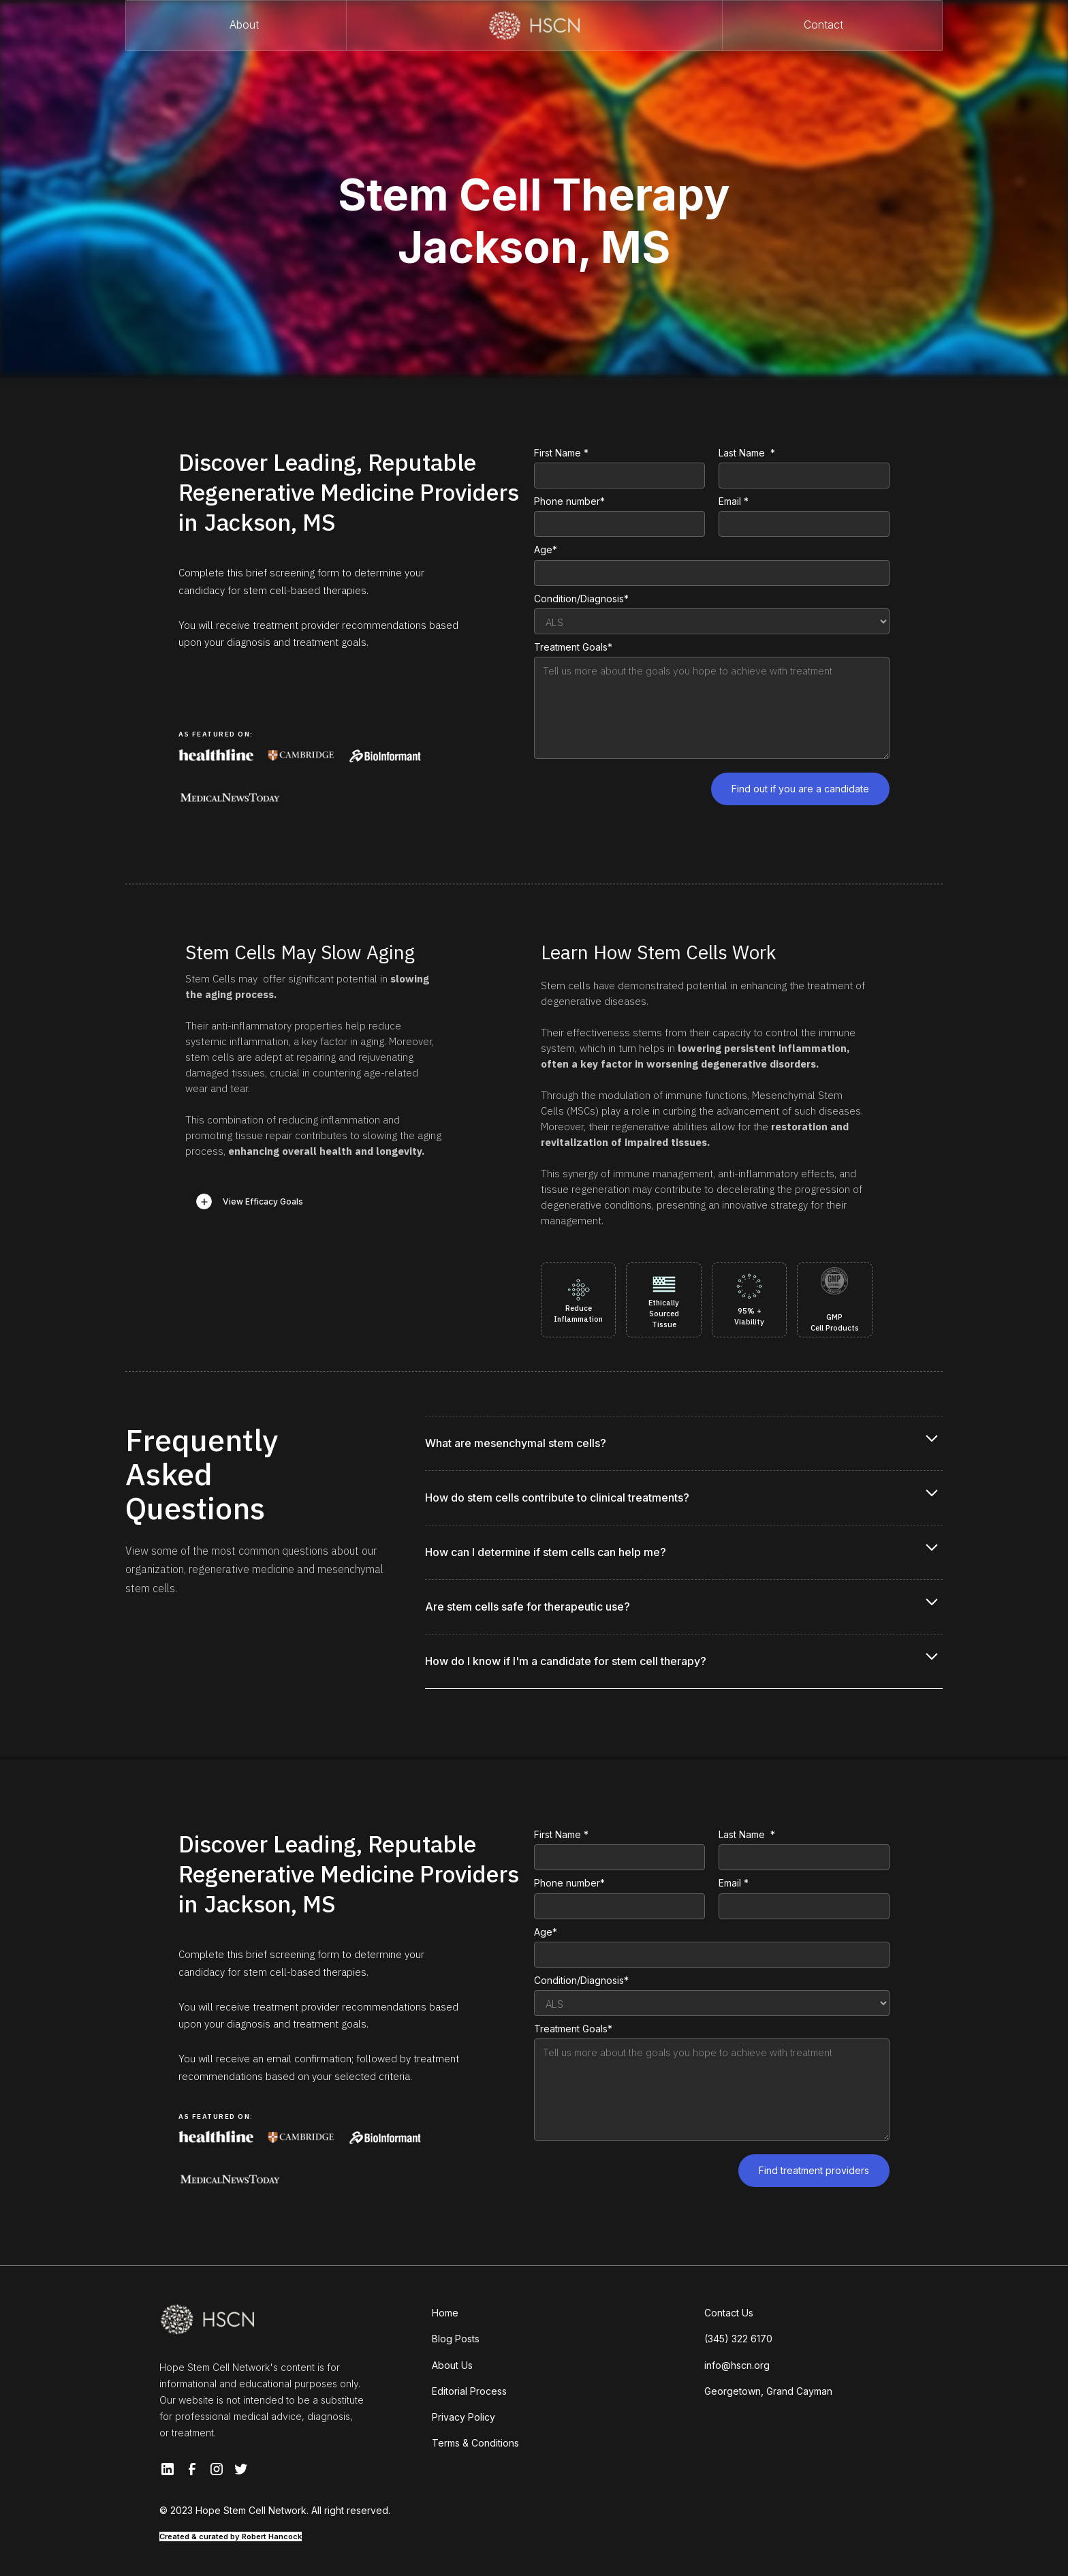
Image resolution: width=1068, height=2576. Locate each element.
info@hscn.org (737, 2365)
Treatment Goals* (573, 647)
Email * (734, 501)
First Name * (561, 453)
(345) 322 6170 (738, 2338)
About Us (452, 2365)
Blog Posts (456, 2338)
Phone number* (569, 501)
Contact (823, 24)
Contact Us (728, 2312)
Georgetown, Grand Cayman (768, 2391)
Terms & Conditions (475, 2443)
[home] (534, 25)
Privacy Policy (463, 2417)
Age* (545, 549)
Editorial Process (469, 2391)
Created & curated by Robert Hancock (230, 2536)
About (244, 24)
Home (445, 2312)
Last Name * (747, 453)
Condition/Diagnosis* (581, 598)
